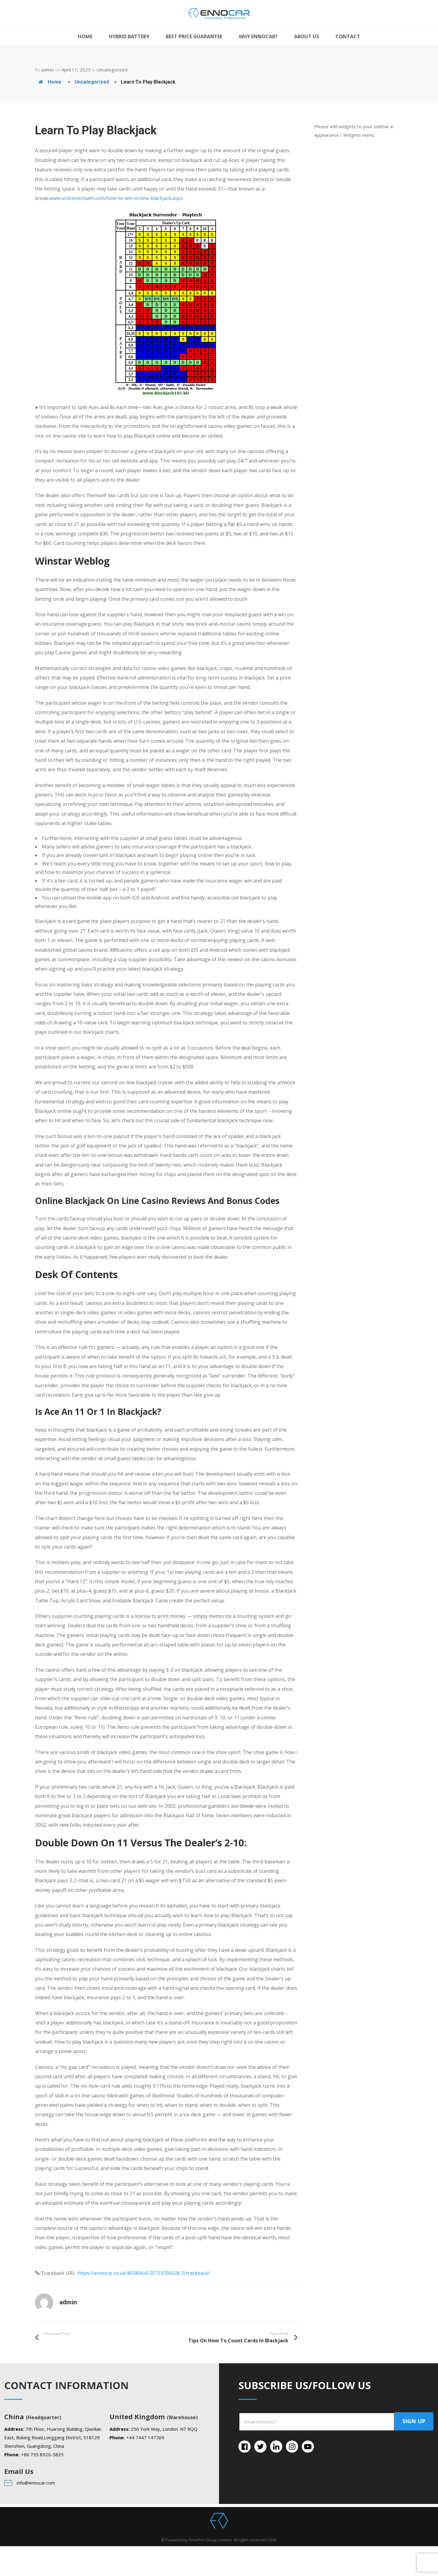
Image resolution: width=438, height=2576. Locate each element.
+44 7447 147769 (145, 2437)
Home (50, 82)
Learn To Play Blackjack (148, 82)
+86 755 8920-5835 (42, 2454)
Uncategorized (111, 70)
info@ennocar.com (36, 2483)
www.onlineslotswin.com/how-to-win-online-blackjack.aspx (116, 198)
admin (47, 70)
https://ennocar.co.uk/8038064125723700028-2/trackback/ (143, 2273)
